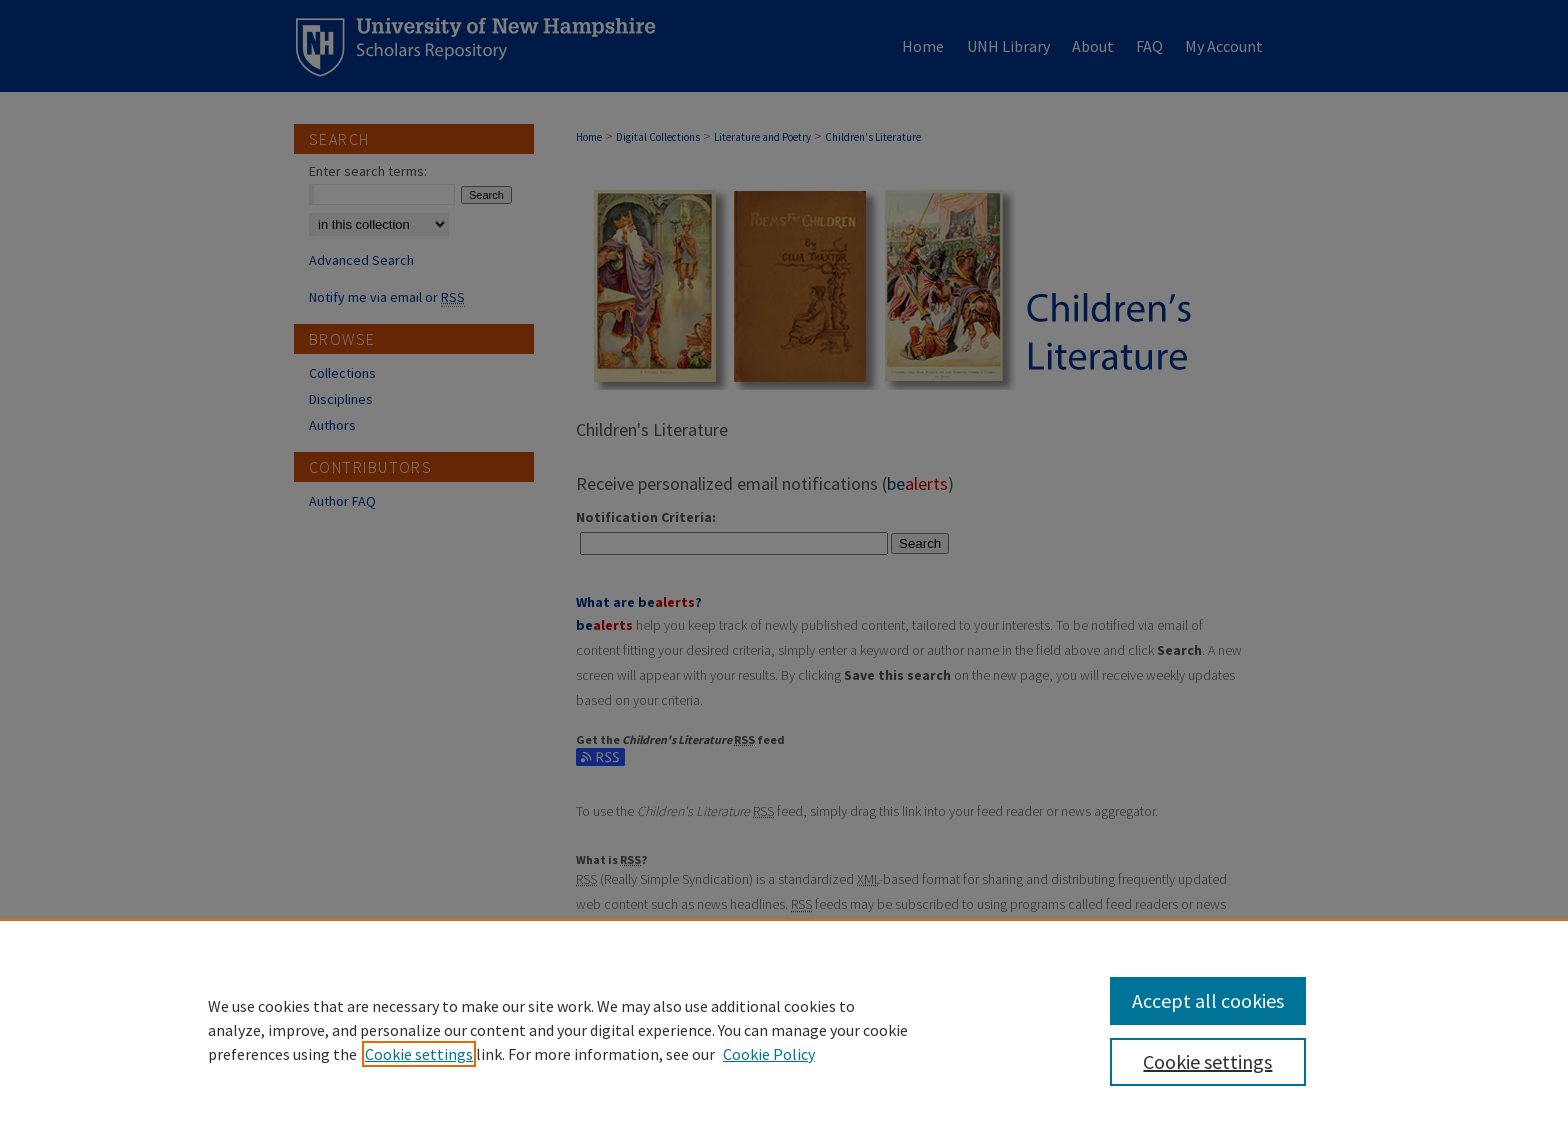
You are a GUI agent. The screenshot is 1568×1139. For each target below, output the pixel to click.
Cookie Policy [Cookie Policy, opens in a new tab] (769, 1054)
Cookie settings (419, 1054)
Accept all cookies (1208, 1000)
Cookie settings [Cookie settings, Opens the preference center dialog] (1207, 1061)
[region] (784, 1029)
